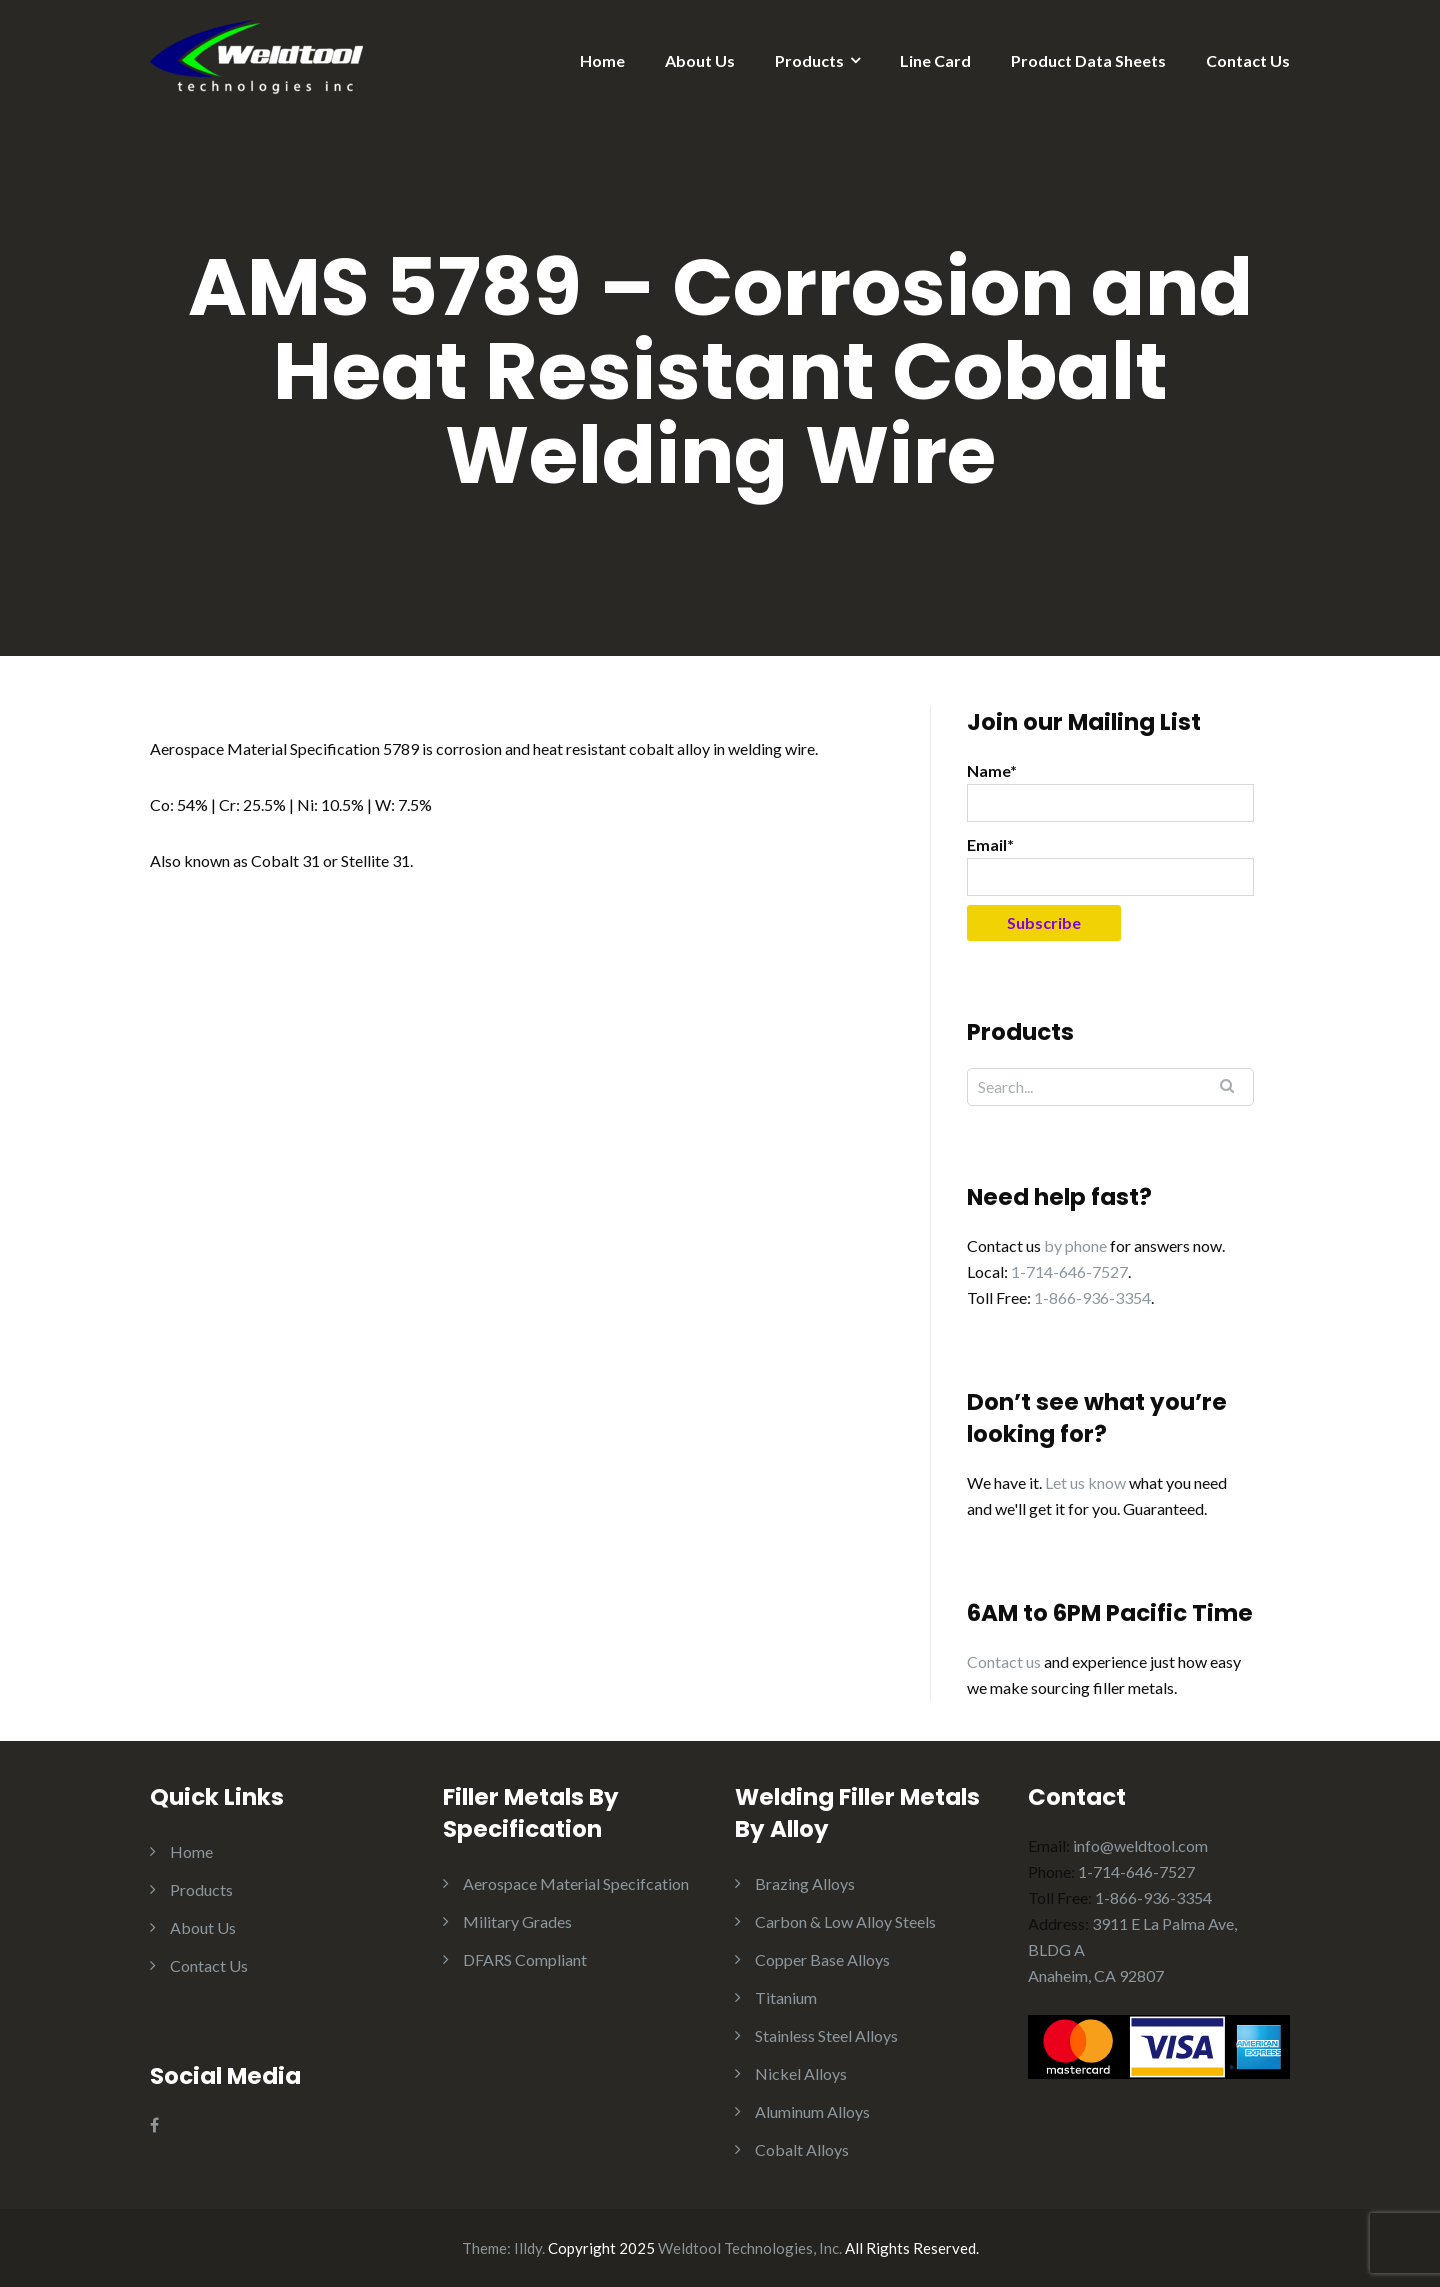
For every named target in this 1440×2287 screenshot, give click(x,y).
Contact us (1004, 1661)
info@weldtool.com (1140, 1845)
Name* (1110, 791)
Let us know (1085, 1482)
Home (602, 60)
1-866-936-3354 (1092, 1297)
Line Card (935, 60)
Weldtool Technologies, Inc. (750, 2248)
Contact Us (1248, 60)
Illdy (528, 2248)
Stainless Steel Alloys (826, 2035)
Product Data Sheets (1088, 60)
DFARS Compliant (525, 1959)
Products (809, 60)
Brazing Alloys (805, 1883)
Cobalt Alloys (802, 2149)
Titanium (786, 1997)
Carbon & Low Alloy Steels (845, 1921)
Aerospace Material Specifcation (576, 1883)
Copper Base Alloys (822, 1959)
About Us (700, 60)
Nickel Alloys (801, 2073)
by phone (1075, 1245)
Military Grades (517, 1921)
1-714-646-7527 (1069, 1271)
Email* (1110, 865)
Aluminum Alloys (812, 2111)
